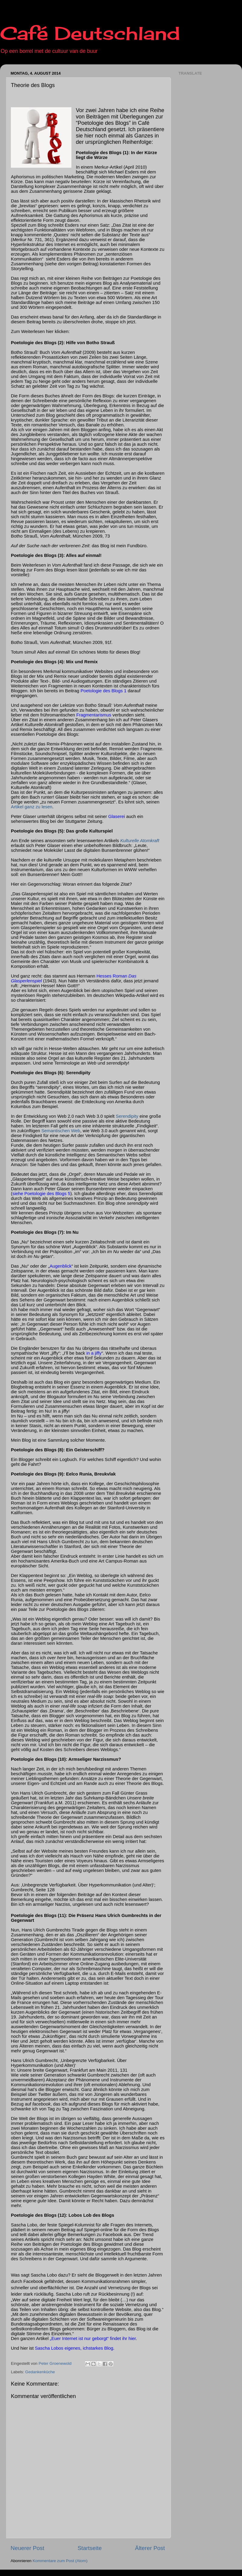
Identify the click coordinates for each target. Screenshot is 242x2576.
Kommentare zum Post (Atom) (60, 2560)
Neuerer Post (27, 2548)
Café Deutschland (90, 33)
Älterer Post (150, 2548)
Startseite (89, 2548)
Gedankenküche (40, 2372)
